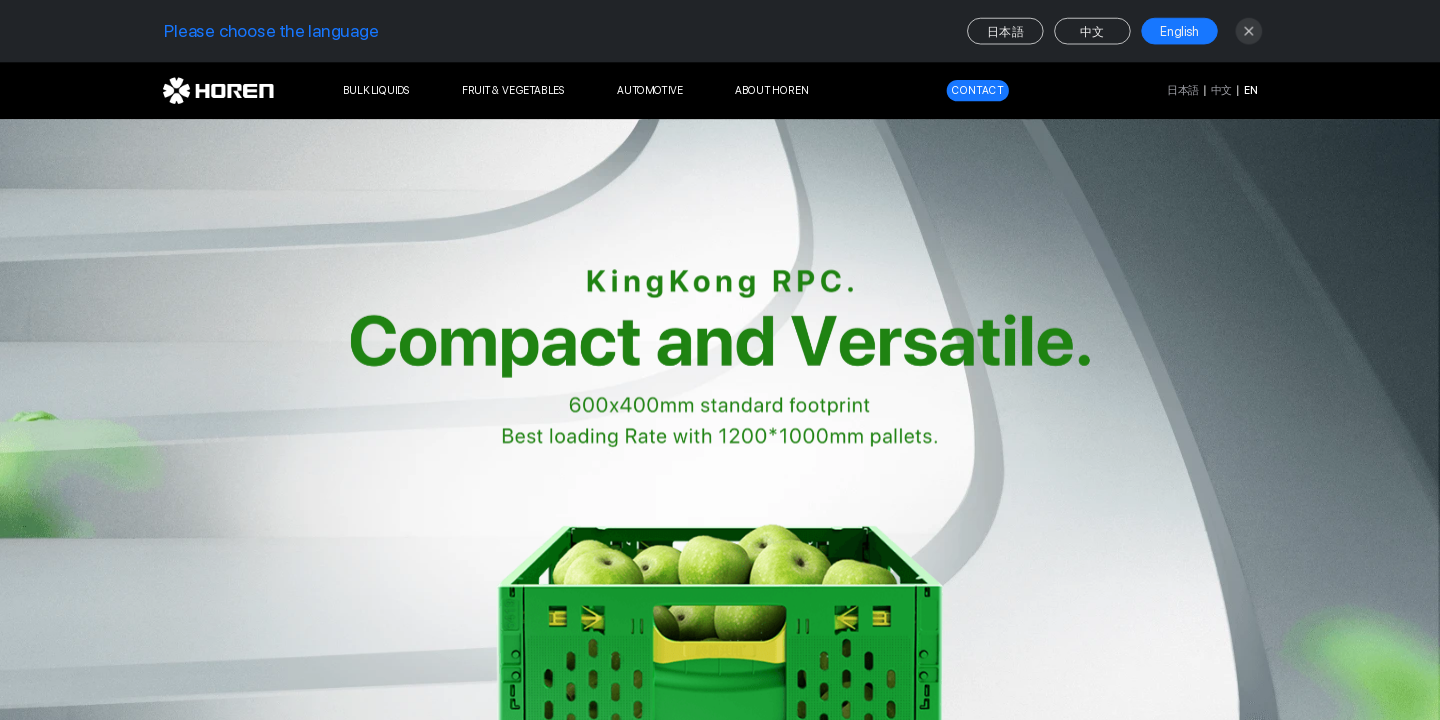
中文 (1092, 32)
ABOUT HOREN (772, 90)
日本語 (1005, 32)
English (1180, 32)
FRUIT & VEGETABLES (513, 90)
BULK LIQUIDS (377, 90)
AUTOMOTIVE (650, 90)
